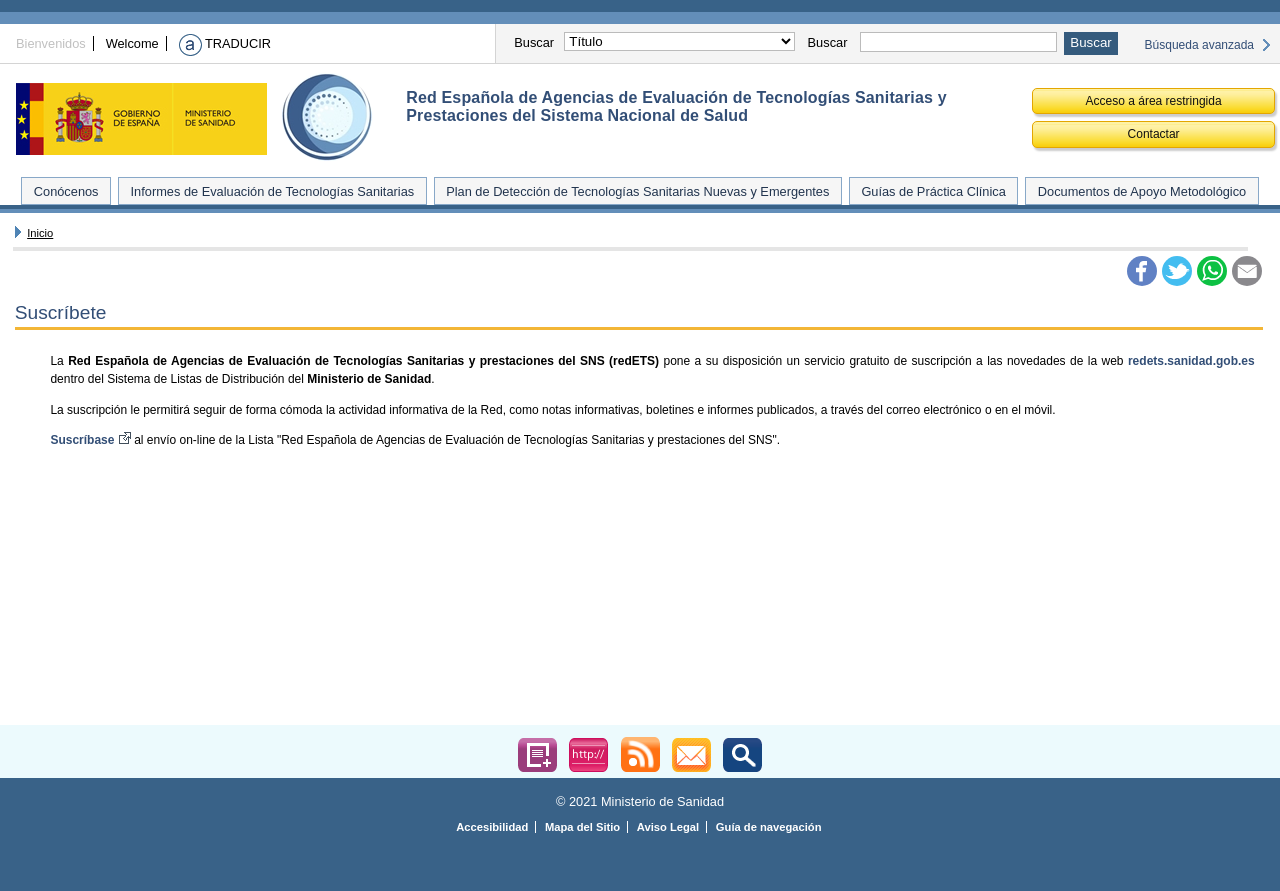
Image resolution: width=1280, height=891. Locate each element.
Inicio (40, 233)
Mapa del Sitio (582, 827)
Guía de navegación (769, 827)
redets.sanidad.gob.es (1191, 361)
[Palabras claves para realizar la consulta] (958, 42)
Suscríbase (92, 440)
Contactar (1154, 134)
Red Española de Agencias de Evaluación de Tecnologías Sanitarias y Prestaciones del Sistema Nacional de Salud (676, 106)
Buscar (534, 42)
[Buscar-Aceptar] (1091, 43)
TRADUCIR (225, 43)
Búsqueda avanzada (1199, 45)
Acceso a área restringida (1154, 101)
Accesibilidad (492, 827)
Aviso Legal (668, 827)
